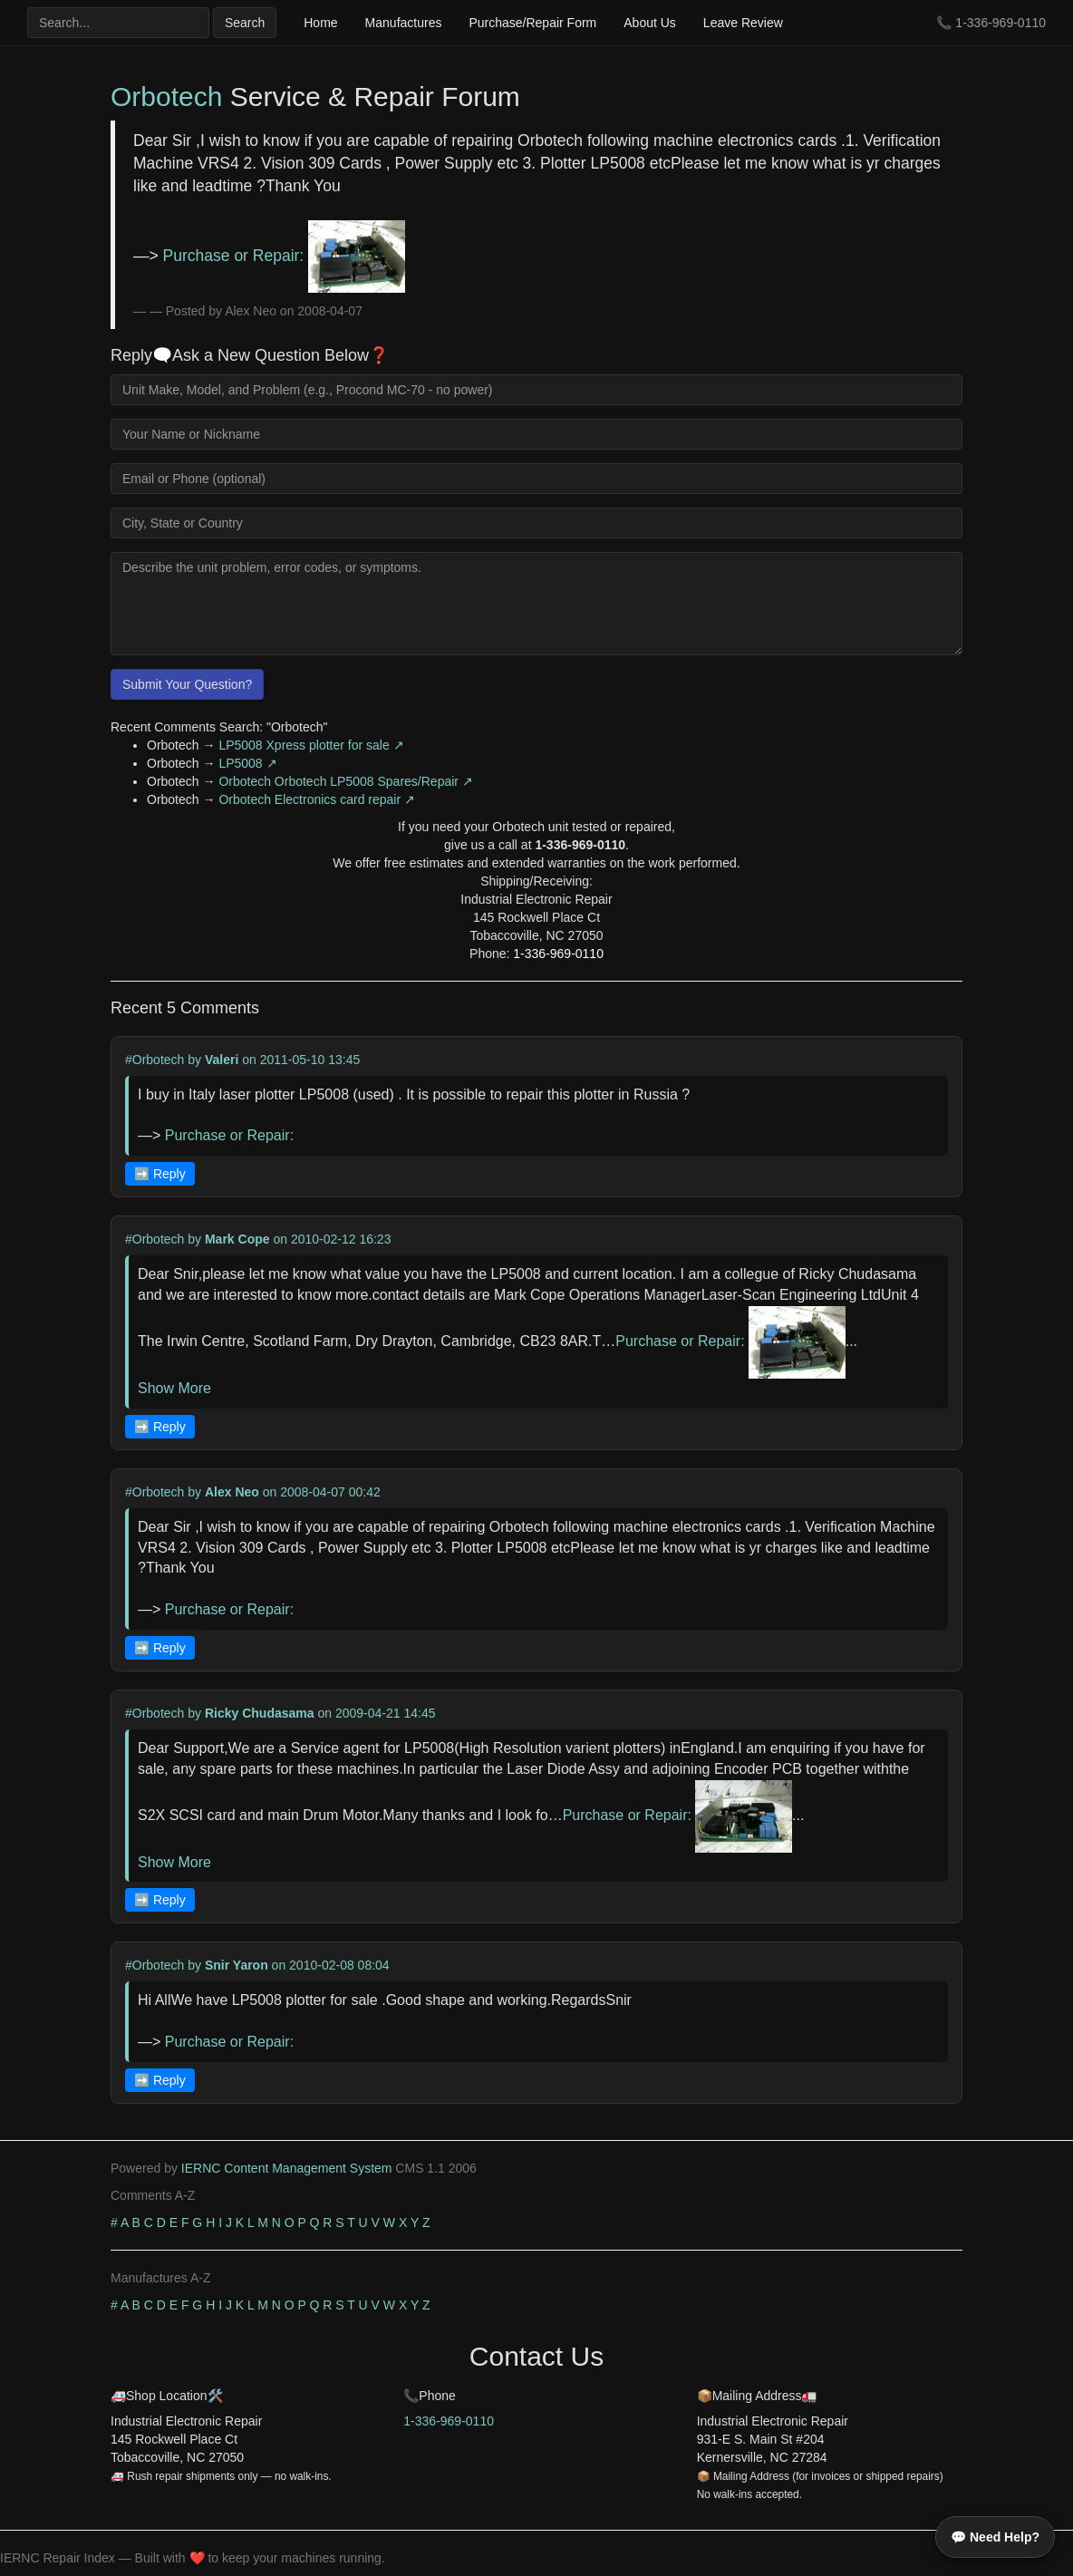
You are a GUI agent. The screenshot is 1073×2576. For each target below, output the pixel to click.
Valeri (221, 1059)
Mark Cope (237, 1239)
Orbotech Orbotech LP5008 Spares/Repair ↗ (345, 781)
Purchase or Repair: (284, 256)
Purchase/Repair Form (532, 22)
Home (320, 22)
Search (245, 22)
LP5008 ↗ (247, 763)
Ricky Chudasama (259, 1713)
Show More (174, 1388)
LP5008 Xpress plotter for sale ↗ (310, 745)
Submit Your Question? (187, 684)
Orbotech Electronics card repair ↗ (316, 799)
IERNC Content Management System (286, 2168)
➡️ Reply (160, 1174)
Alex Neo (232, 1492)
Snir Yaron (236, 1965)
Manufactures (403, 22)
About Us (650, 22)
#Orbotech (154, 1059)
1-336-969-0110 (1000, 22)
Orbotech (166, 96)
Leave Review (743, 22)
